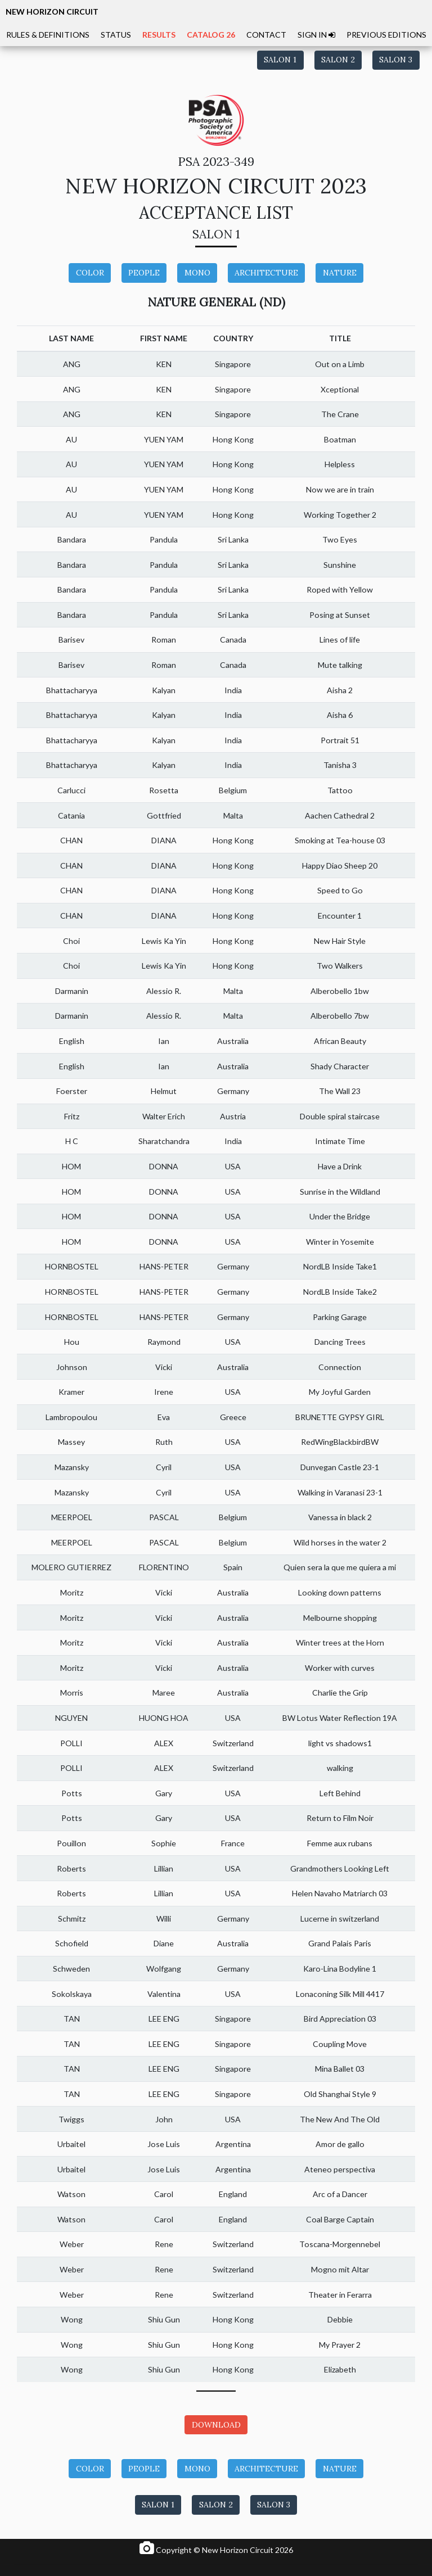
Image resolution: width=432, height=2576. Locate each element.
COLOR (90, 273)
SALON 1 (280, 60)
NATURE (340, 273)
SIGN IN (316, 34)
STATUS (116, 34)
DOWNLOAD (216, 2425)
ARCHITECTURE (266, 273)
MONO (197, 273)
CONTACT (266, 34)
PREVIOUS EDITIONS (386, 34)
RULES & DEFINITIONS (47, 34)
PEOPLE (144, 273)
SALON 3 (395, 60)
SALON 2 (338, 60)
